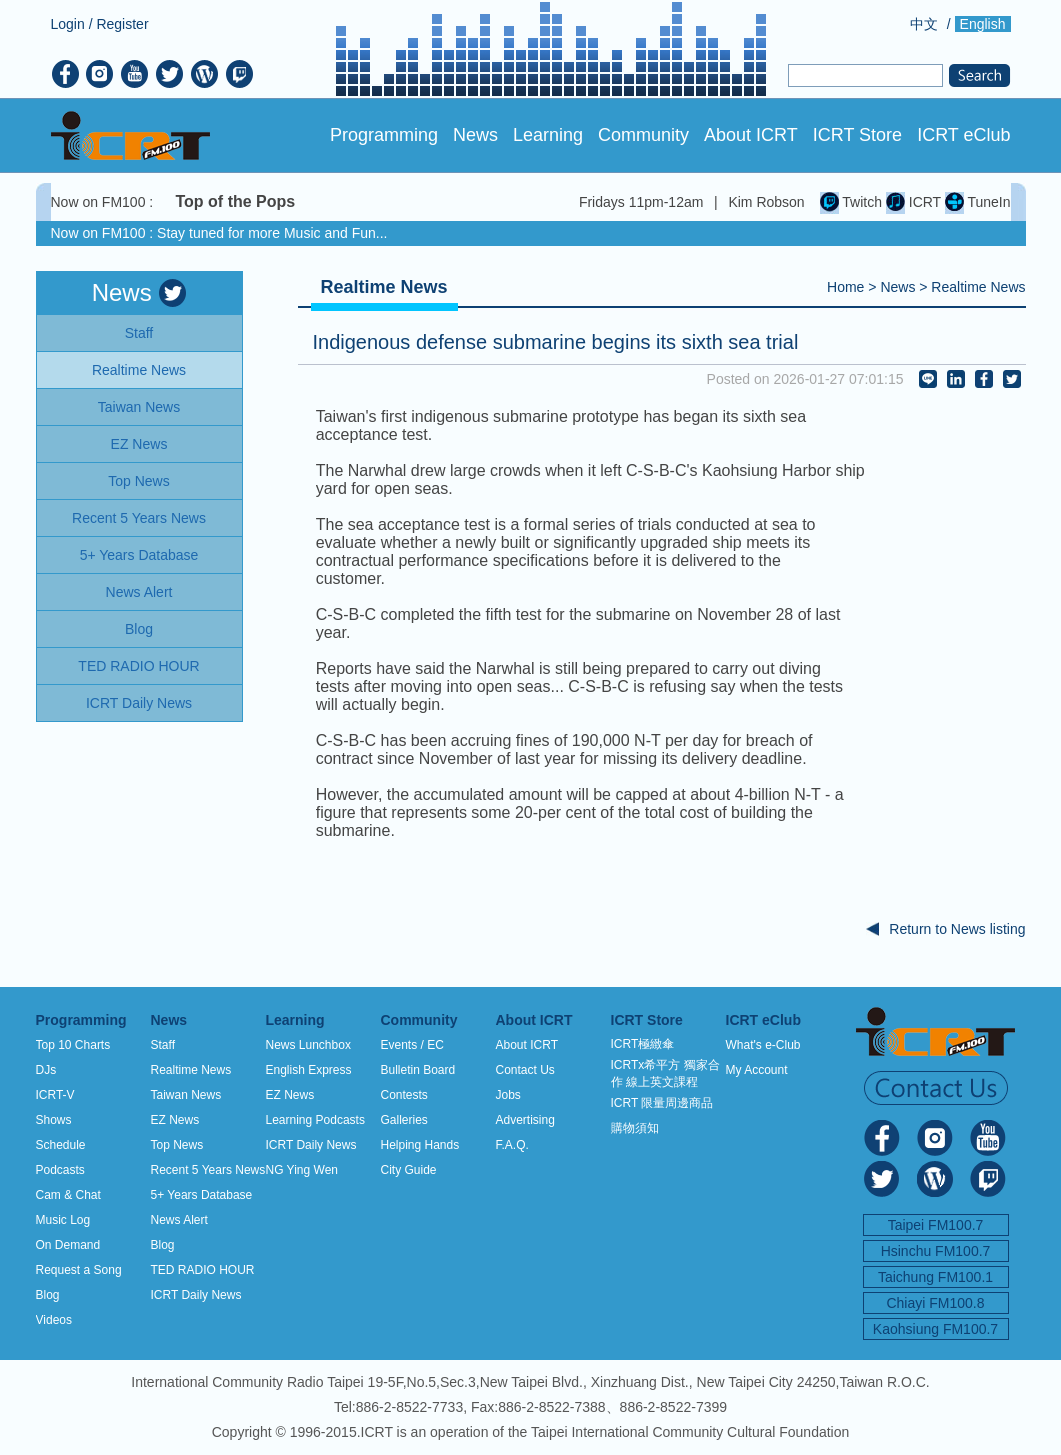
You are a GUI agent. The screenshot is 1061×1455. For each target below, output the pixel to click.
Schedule (61, 1145)
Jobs (508, 1095)
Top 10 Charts (73, 1045)
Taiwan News (186, 1095)
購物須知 (635, 1128)
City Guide (409, 1170)
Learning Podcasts (315, 1120)
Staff (163, 1045)
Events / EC (412, 1045)
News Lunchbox (308, 1045)
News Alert (179, 1220)
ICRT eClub (963, 135)
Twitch (851, 202)
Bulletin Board (418, 1070)
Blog (48, 1295)
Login (68, 24)
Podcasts (60, 1170)
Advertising (525, 1120)
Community (643, 135)
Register (122, 24)
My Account (757, 1070)
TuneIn (978, 202)
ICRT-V (55, 1095)
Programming (384, 135)
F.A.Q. (512, 1145)
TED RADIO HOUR (203, 1270)
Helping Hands (420, 1145)
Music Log (63, 1220)
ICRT (913, 202)
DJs (46, 1070)
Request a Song (79, 1270)
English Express (309, 1070)
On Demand (68, 1245)
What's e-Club (763, 1045)
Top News (177, 1145)
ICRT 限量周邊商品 (662, 1103)
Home (845, 287)
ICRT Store (857, 135)
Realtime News (978, 287)
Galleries (404, 1120)
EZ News (175, 1120)
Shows (54, 1120)
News (475, 135)
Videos (54, 1320)
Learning (548, 135)
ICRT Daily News (196, 1295)
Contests (404, 1095)
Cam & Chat (68, 1195)
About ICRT (751, 135)
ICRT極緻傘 (643, 1044)
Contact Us (525, 1070)
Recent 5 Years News (208, 1170)
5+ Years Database (202, 1195)
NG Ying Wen (302, 1170)
